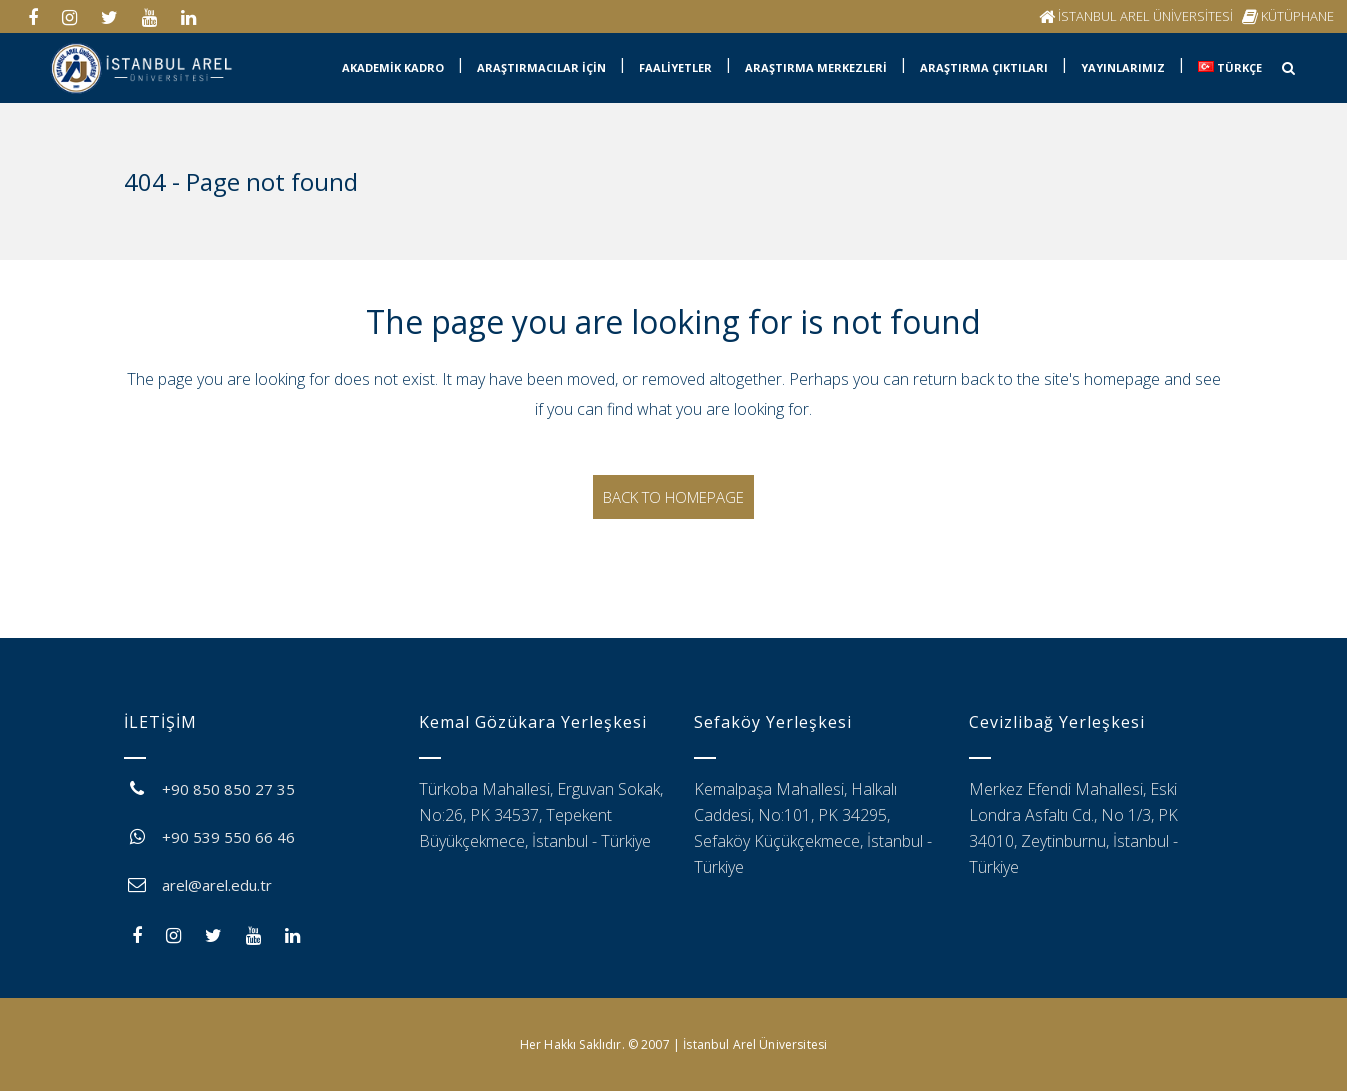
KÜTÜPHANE (1297, 16)
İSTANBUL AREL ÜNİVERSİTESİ (1145, 16)
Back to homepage (673, 497)
